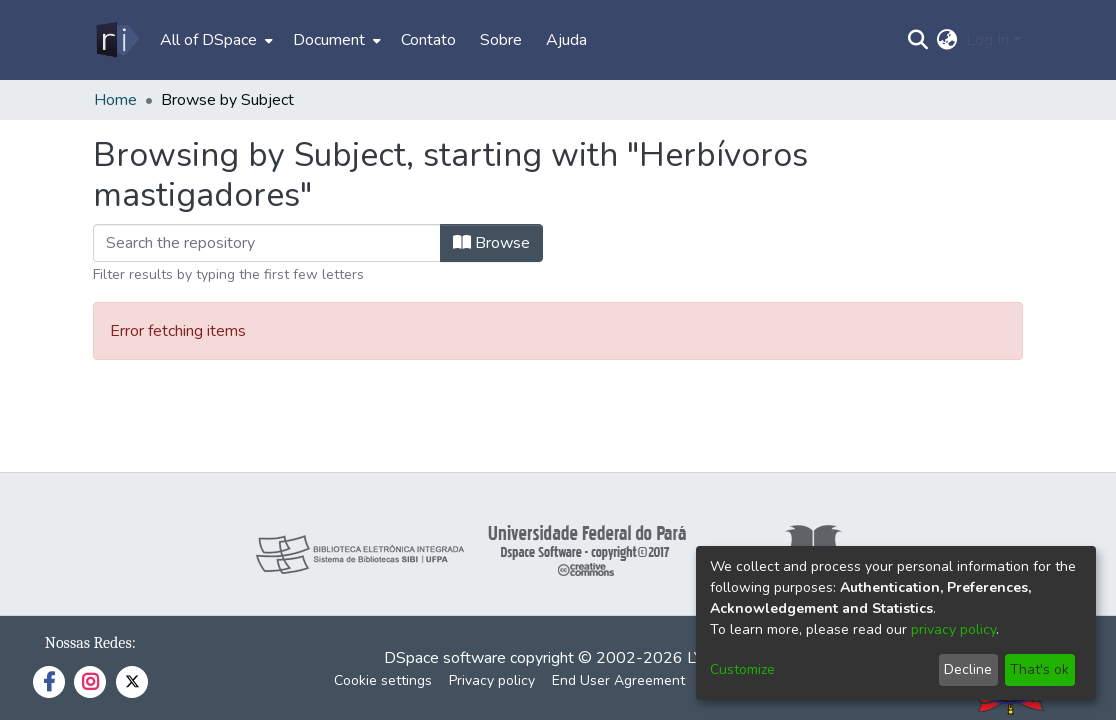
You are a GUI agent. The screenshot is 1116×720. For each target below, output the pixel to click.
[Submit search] (918, 40)
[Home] (116, 40)
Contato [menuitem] (428, 40)
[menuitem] (214, 40)
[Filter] (267, 243)
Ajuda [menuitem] (566, 40)
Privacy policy (492, 680)
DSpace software (445, 658)
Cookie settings (383, 680)
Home (115, 100)
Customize (742, 669)
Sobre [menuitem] (501, 40)
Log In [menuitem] (987, 40)
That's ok (1039, 669)
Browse (491, 243)
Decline (968, 669)
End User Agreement (618, 680)
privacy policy (953, 629)
